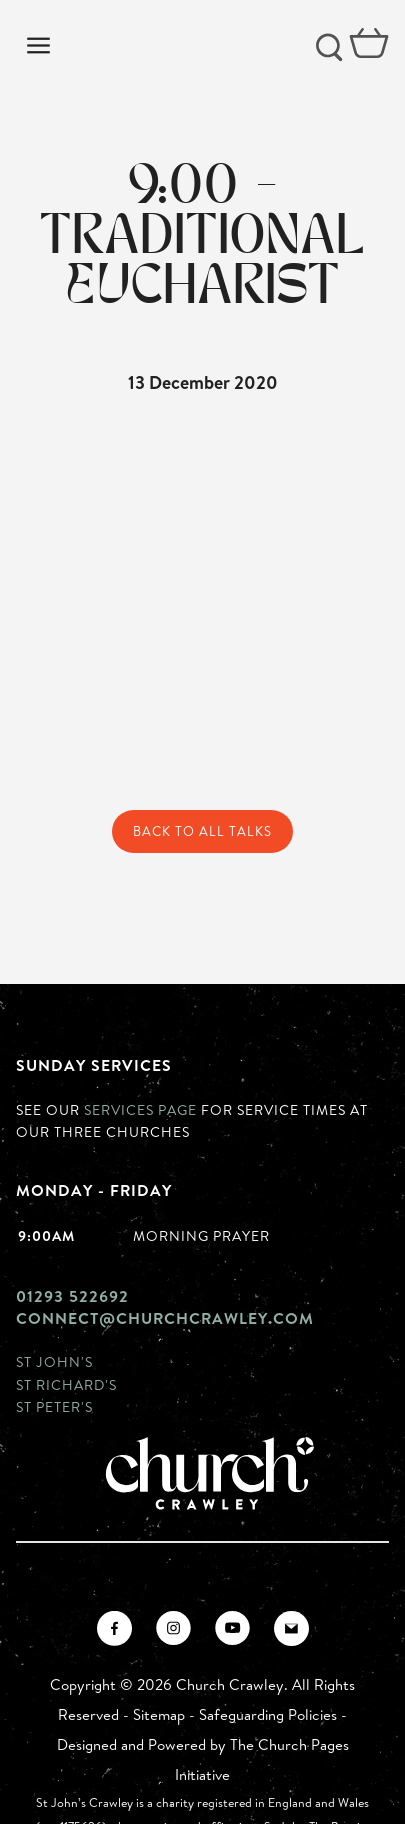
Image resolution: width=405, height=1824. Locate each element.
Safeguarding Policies (268, 1714)
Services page (140, 1109)
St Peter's (54, 1406)
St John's (54, 1361)
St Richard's (66, 1384)
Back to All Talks (202, 831)
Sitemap (159, 1714)
